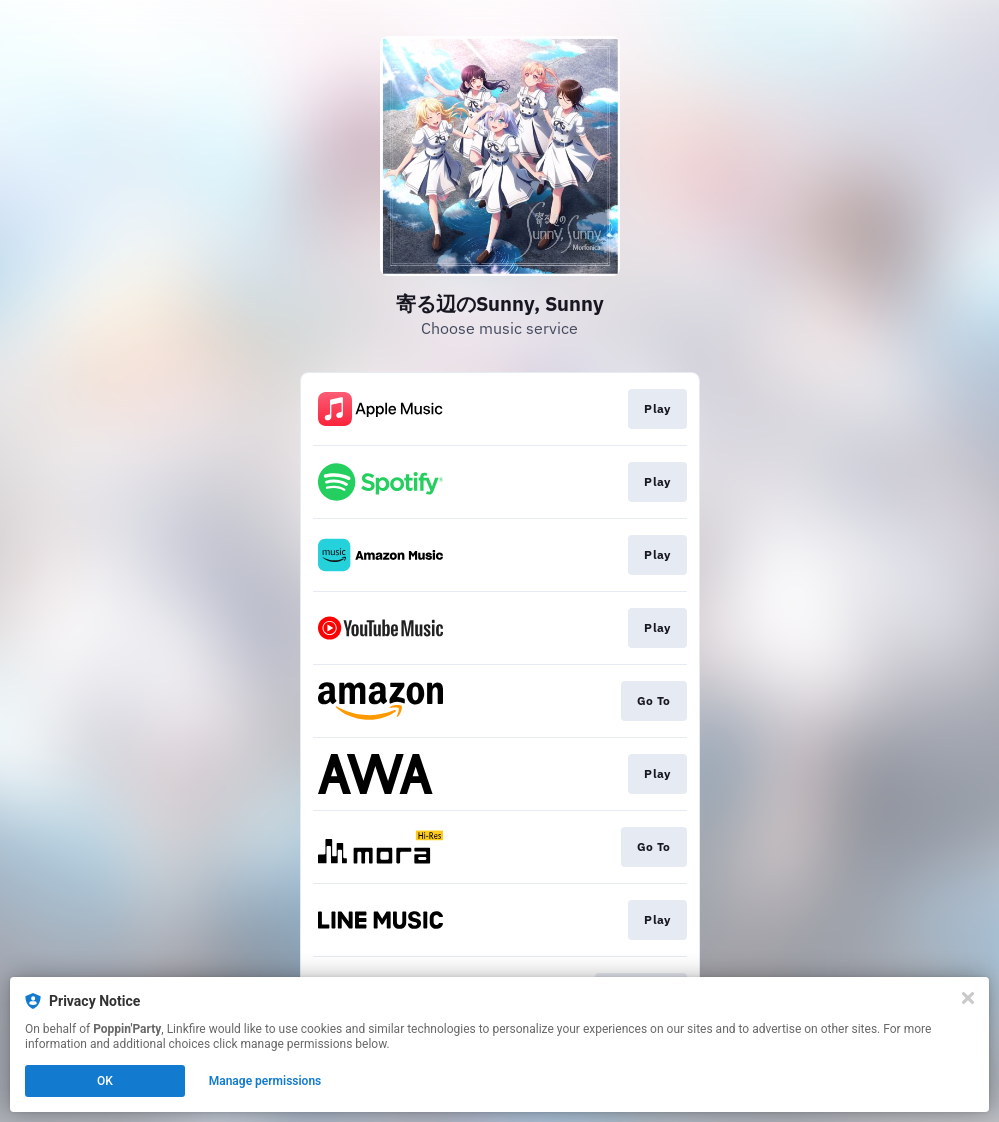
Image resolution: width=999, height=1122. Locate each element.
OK (105, 1081)
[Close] (968, 998)
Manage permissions (265, 1081)
